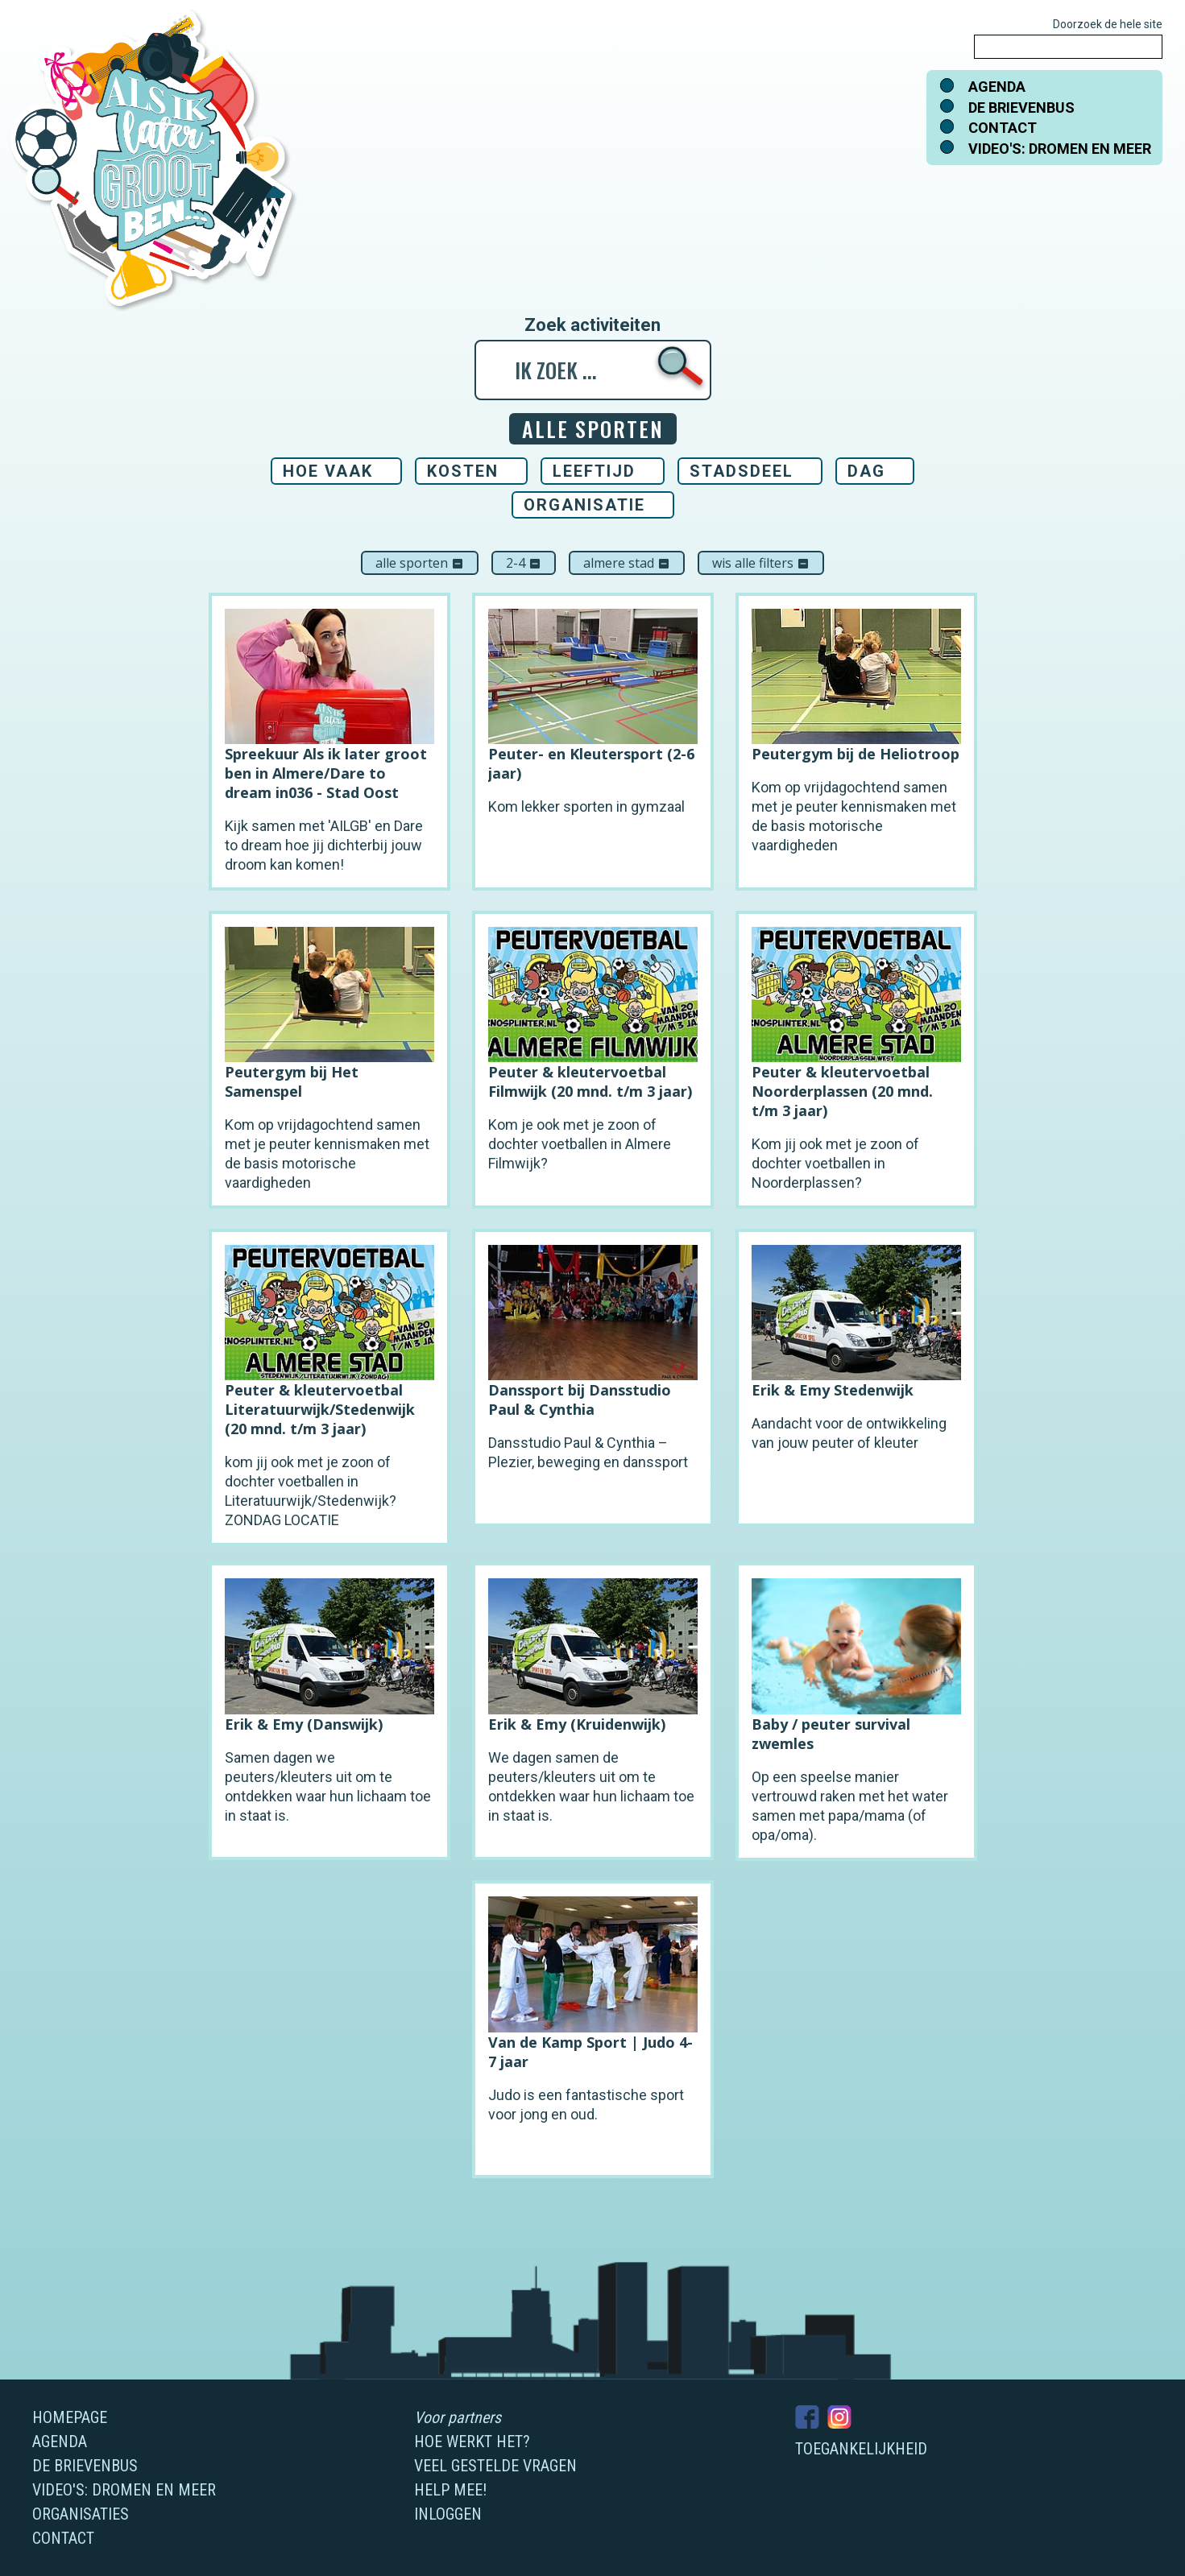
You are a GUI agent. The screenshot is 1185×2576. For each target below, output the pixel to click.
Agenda (996, 86)
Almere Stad (626, 563)
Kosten (463, 471)
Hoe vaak (328, 471)
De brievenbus (1021, 107)
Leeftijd (594, 471)
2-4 (523, 563)
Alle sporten (419, 563)
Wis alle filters (761, 563)
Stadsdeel (741, 471)
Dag (866, 471)
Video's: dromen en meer (1059, 148)
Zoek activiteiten (592, 325)
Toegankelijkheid (861, 2448)
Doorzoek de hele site (1107, 24)
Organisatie (584, 505)
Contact (1002, 127)
